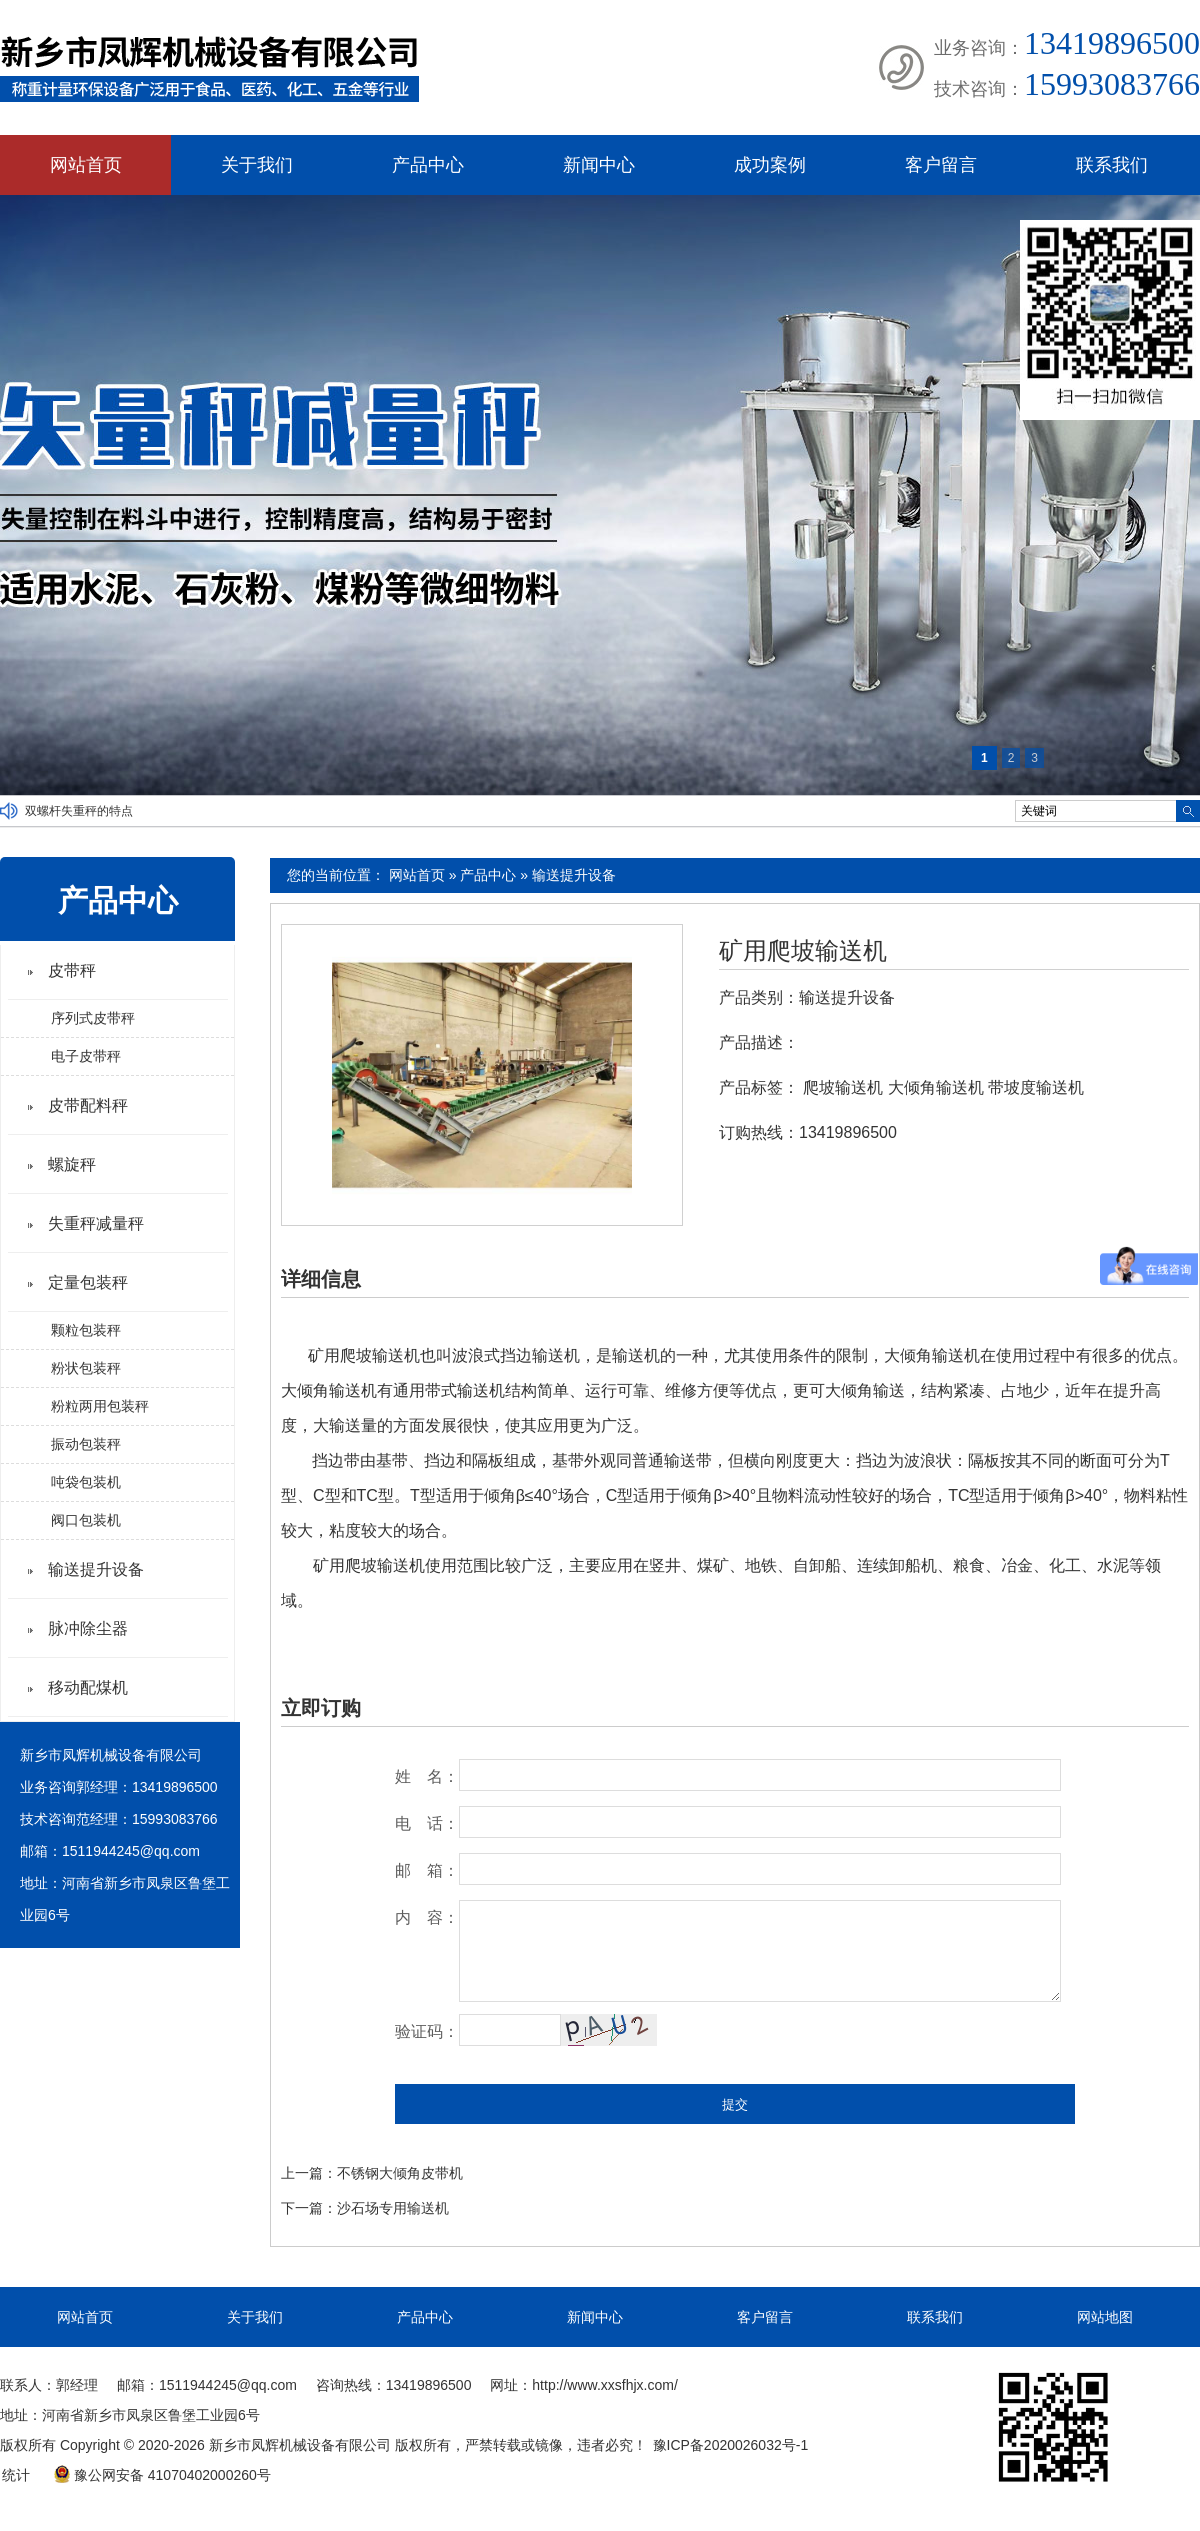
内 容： (427, 1917)
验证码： (427, 2031)
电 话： (427, 1823)
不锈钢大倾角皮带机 (400, 2173)
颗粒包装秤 (86, 1330)
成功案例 (770, 165)
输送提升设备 (574, 875)
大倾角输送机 (936, 1087)
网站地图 (1105, 2317)
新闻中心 (599, 165)
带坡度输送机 (1036, 1087)
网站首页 (86, 165)
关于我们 (257, 165)
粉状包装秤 (86, 1368)
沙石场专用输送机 (393, 2208)
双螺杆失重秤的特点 (79, 811)
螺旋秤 (72, 1164)
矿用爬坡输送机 (803, 951)
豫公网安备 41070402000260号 (162, 2475)
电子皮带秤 (86, 1056)
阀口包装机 (86, 1520)
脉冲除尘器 (88, 1628)
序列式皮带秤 (93, 1018)
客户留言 (941, 165)
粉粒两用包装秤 (100, 1406)
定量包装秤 (88, 1282)
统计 (16, 2475)
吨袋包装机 (86, 1482)
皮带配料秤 (88, 1105)
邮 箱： (427, 1870)
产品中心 (428, 165)
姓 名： (427, 1776)
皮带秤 (72, 970)
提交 (735, 2104)
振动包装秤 (86, 1444)
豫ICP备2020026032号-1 (731, 2445)
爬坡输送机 (843, 1087)
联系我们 (1112, 165)
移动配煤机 (88, 1687)
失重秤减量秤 (96, 1223)
